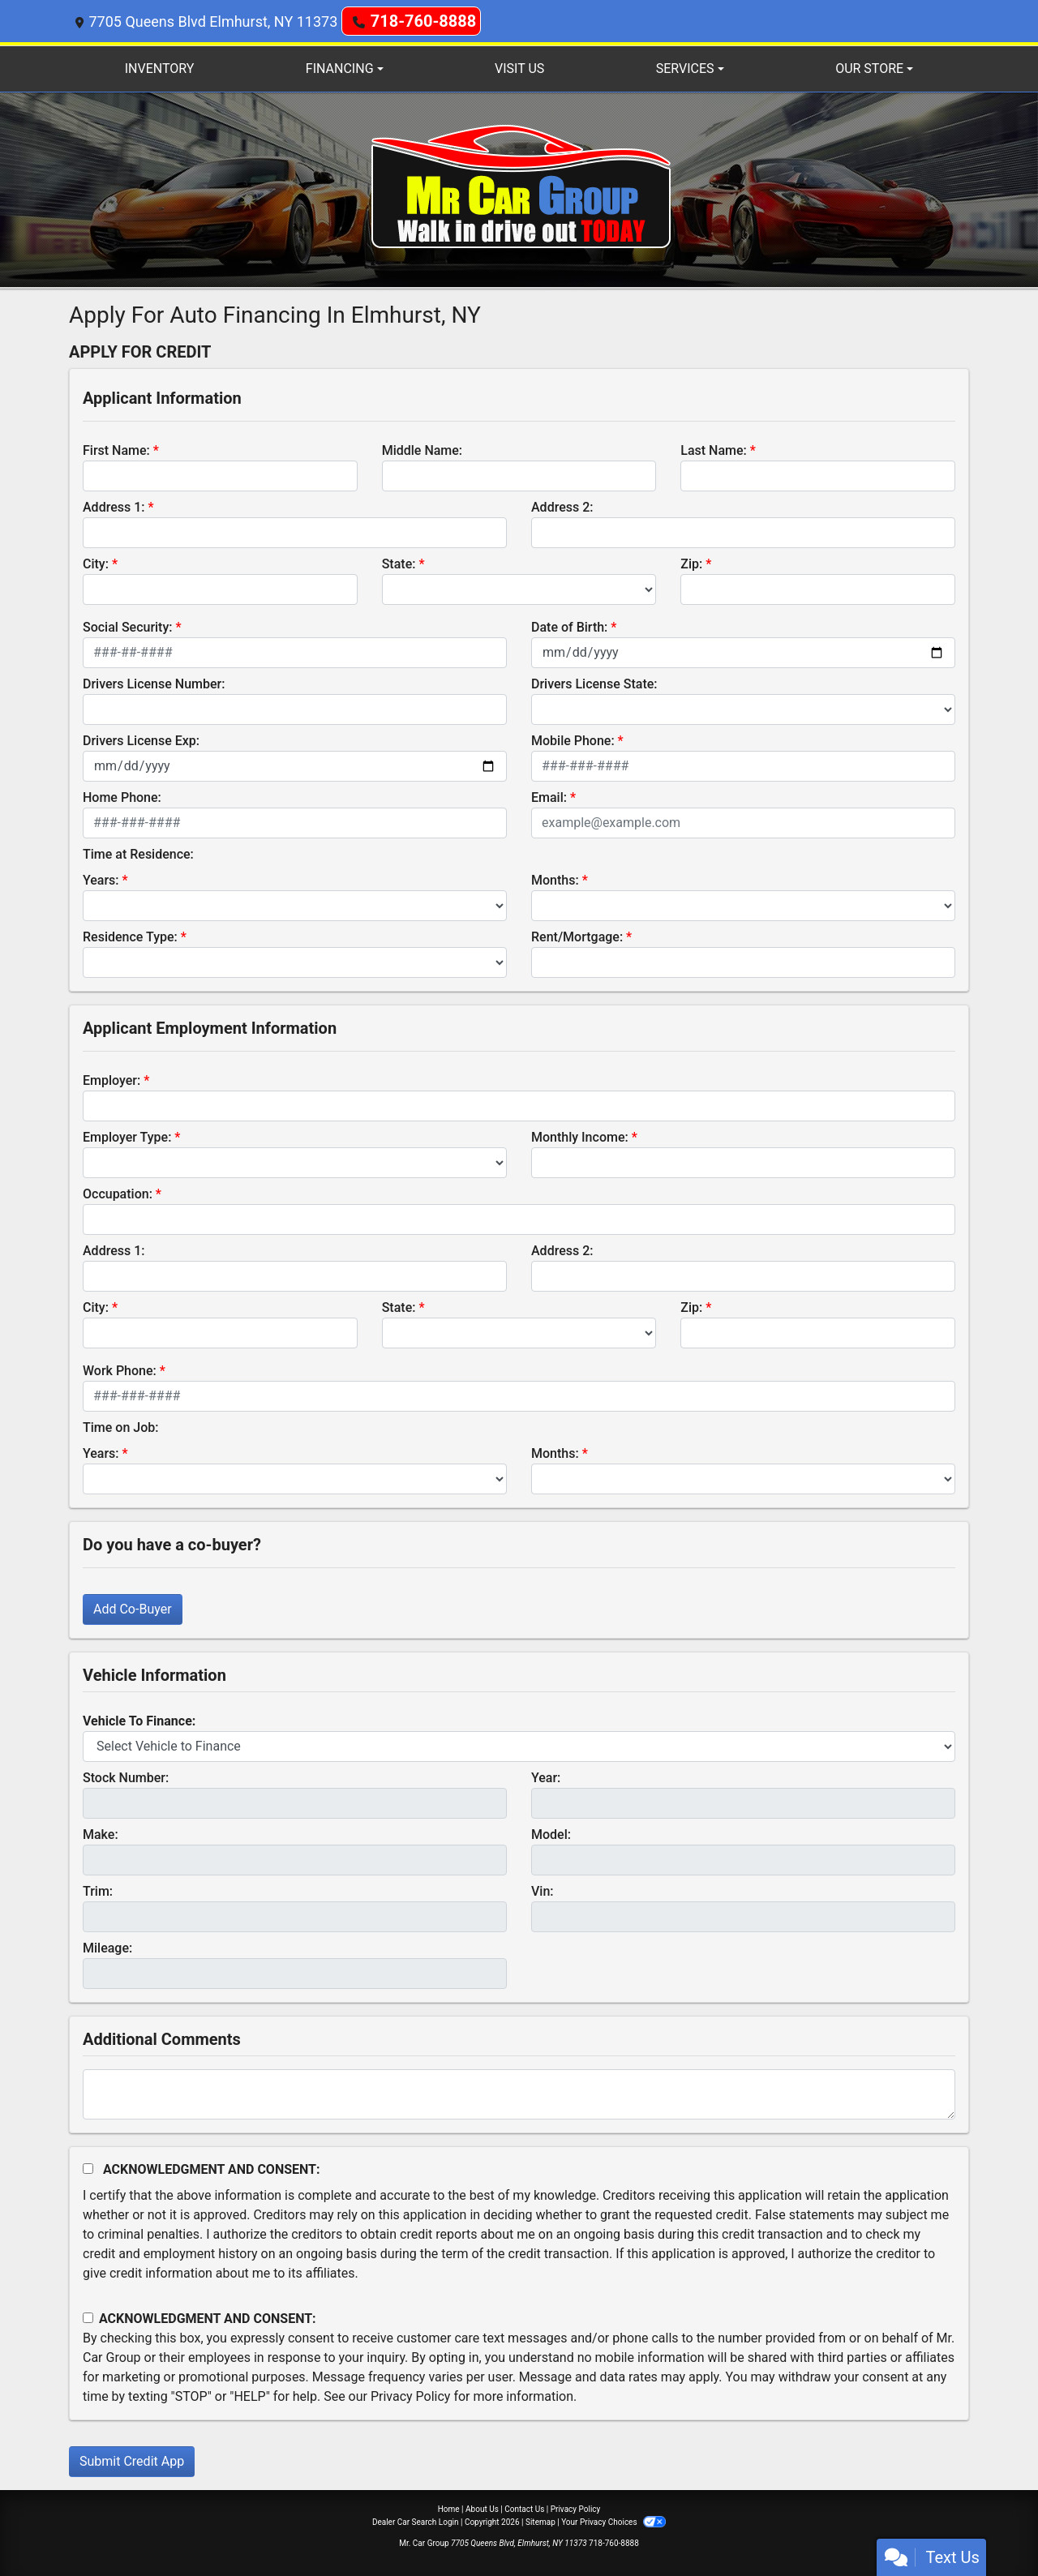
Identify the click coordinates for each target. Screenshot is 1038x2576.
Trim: (98, 1891)
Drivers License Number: (154, 684)
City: (96, 564)
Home (449, 2509)
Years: (101, 880)
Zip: (691, 564)
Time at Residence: (138, 854)
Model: (551, 1834)
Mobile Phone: (573, 740)
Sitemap (540, 2522)
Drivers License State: (594, 684)
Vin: (542, 1891)
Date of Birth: (569, 627)
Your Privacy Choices (613, 2522)
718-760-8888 (424, 21)
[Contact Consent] (88, 2317)
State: (399, 564)
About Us (482, 2509)
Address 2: (562, 507)
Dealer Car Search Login (415, 2522)
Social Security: (128, 627)
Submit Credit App (131, 2461)
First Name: (116, 450)
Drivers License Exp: (141, 740)
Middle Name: (422, 450)
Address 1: (113, 507)
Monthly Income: (579, 1137)
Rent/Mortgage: (577, 937)
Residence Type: (130, 937)
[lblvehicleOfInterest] (519, 1746)
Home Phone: (122, 797)
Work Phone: (120, 1370)
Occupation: (117, 1194)
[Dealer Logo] (519, 188)
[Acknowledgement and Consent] (88, 2168)
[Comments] (519, 2094)
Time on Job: (120, 1427)
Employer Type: (127, 1137)
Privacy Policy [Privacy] (576, 2509)
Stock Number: (126, 1777)
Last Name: (713, 450)
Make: (100, 1834)
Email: (549, 797)
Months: (555, 880)
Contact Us (524, 2509)
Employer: (111, 1080)
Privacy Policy (411, 2396)
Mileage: (107, 1948)
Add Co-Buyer (132, 1609)
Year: (545, 1777)
